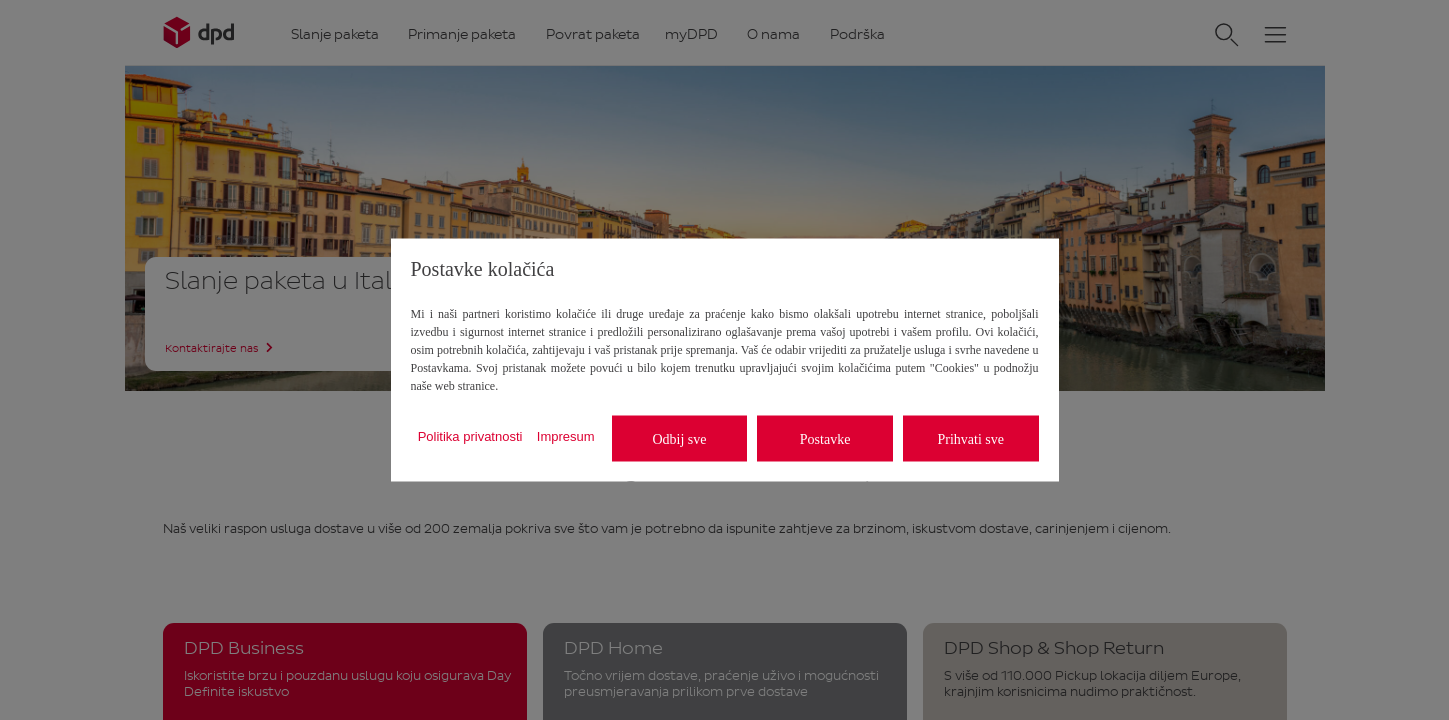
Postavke (825, 438)
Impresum (566, 435)
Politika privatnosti (470, 435)
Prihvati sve (970, 438)
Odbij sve (679, 438)
